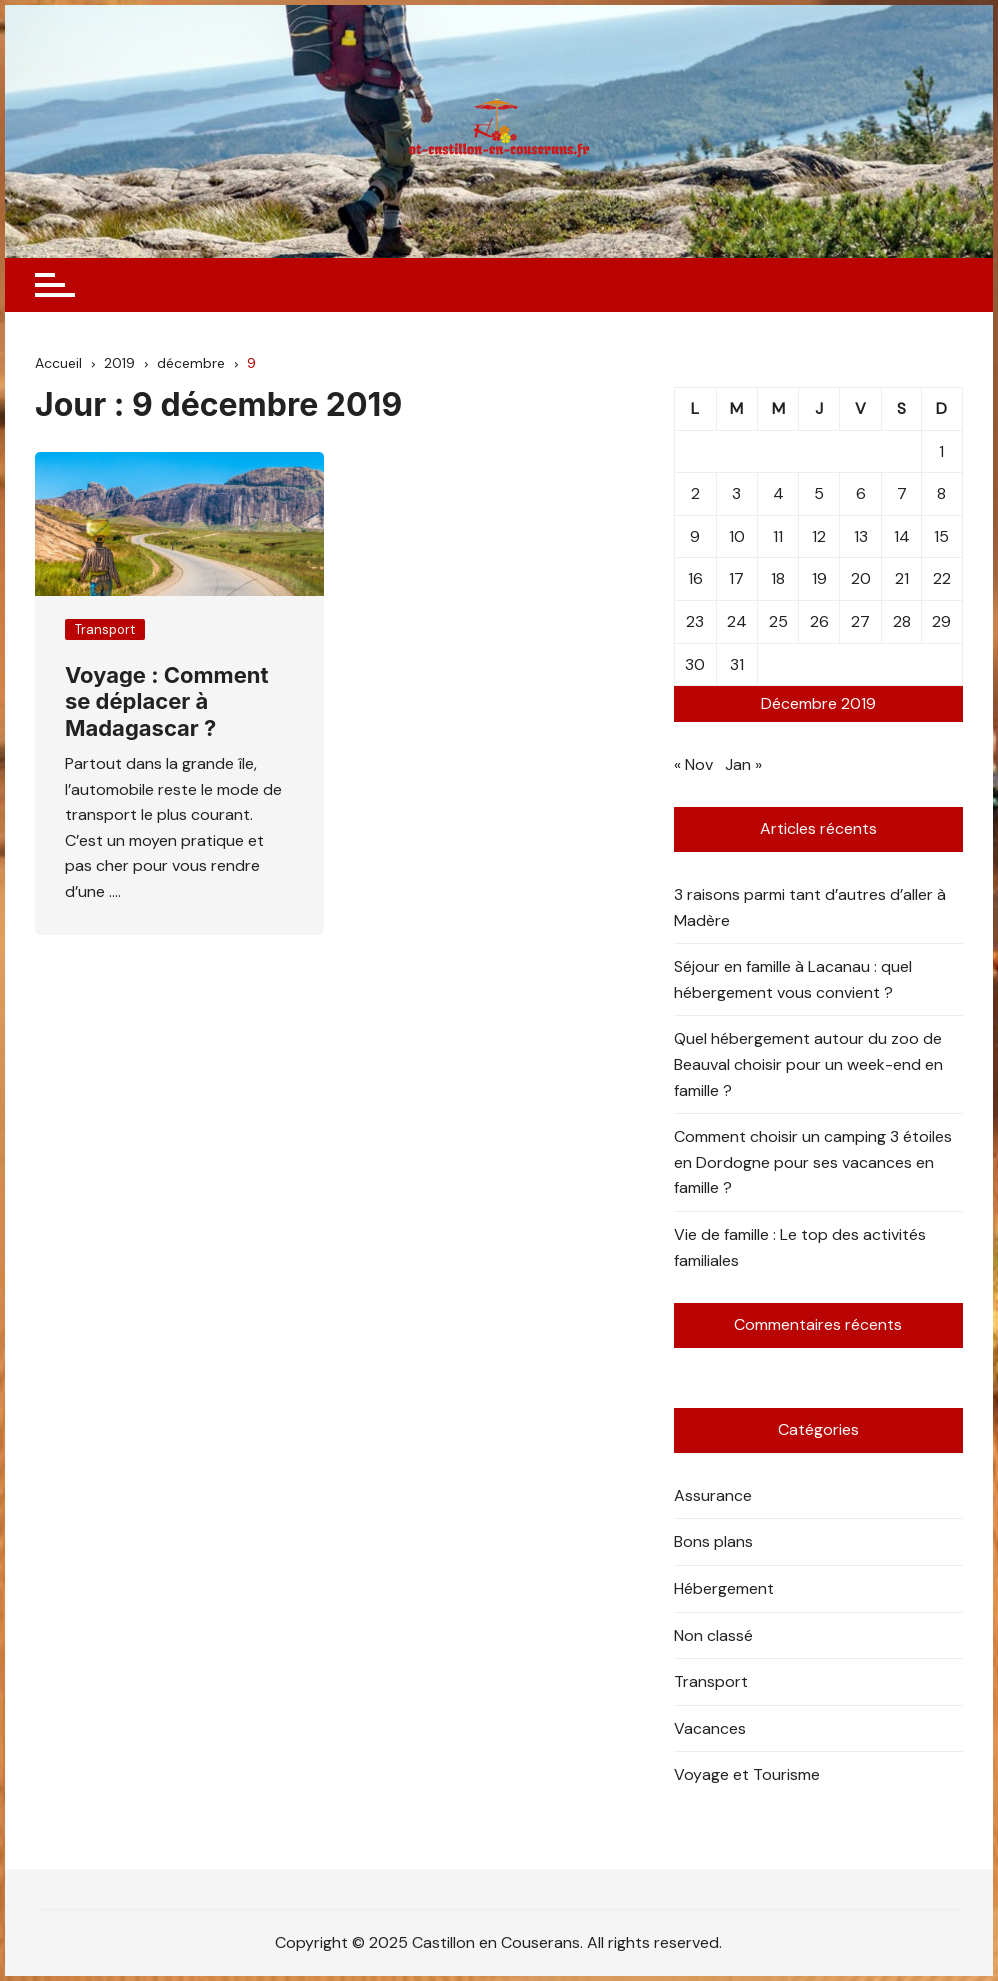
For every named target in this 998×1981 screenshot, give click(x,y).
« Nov (693, 764)
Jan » (743, 764)
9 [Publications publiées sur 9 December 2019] (695, 536)
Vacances (710, 1728)
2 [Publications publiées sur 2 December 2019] (695, 493)
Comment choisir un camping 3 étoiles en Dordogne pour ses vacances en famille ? (813, 1162)
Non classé (713, 1635)
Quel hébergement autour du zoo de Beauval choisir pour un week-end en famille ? (808, 1064)
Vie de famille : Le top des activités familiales (800, 1247)
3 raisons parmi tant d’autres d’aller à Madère (810, 907)
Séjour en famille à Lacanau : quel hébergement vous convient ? (793, 979)
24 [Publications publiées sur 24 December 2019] (737, 621)
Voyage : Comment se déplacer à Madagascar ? (167, 701)
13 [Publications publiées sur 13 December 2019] (861, 536)
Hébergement (724, 1588)
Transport (105, 629)
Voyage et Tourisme (747, 1774)
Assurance (713, 1495)
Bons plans (713, 1541)
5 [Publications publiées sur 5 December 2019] (819, 493)
